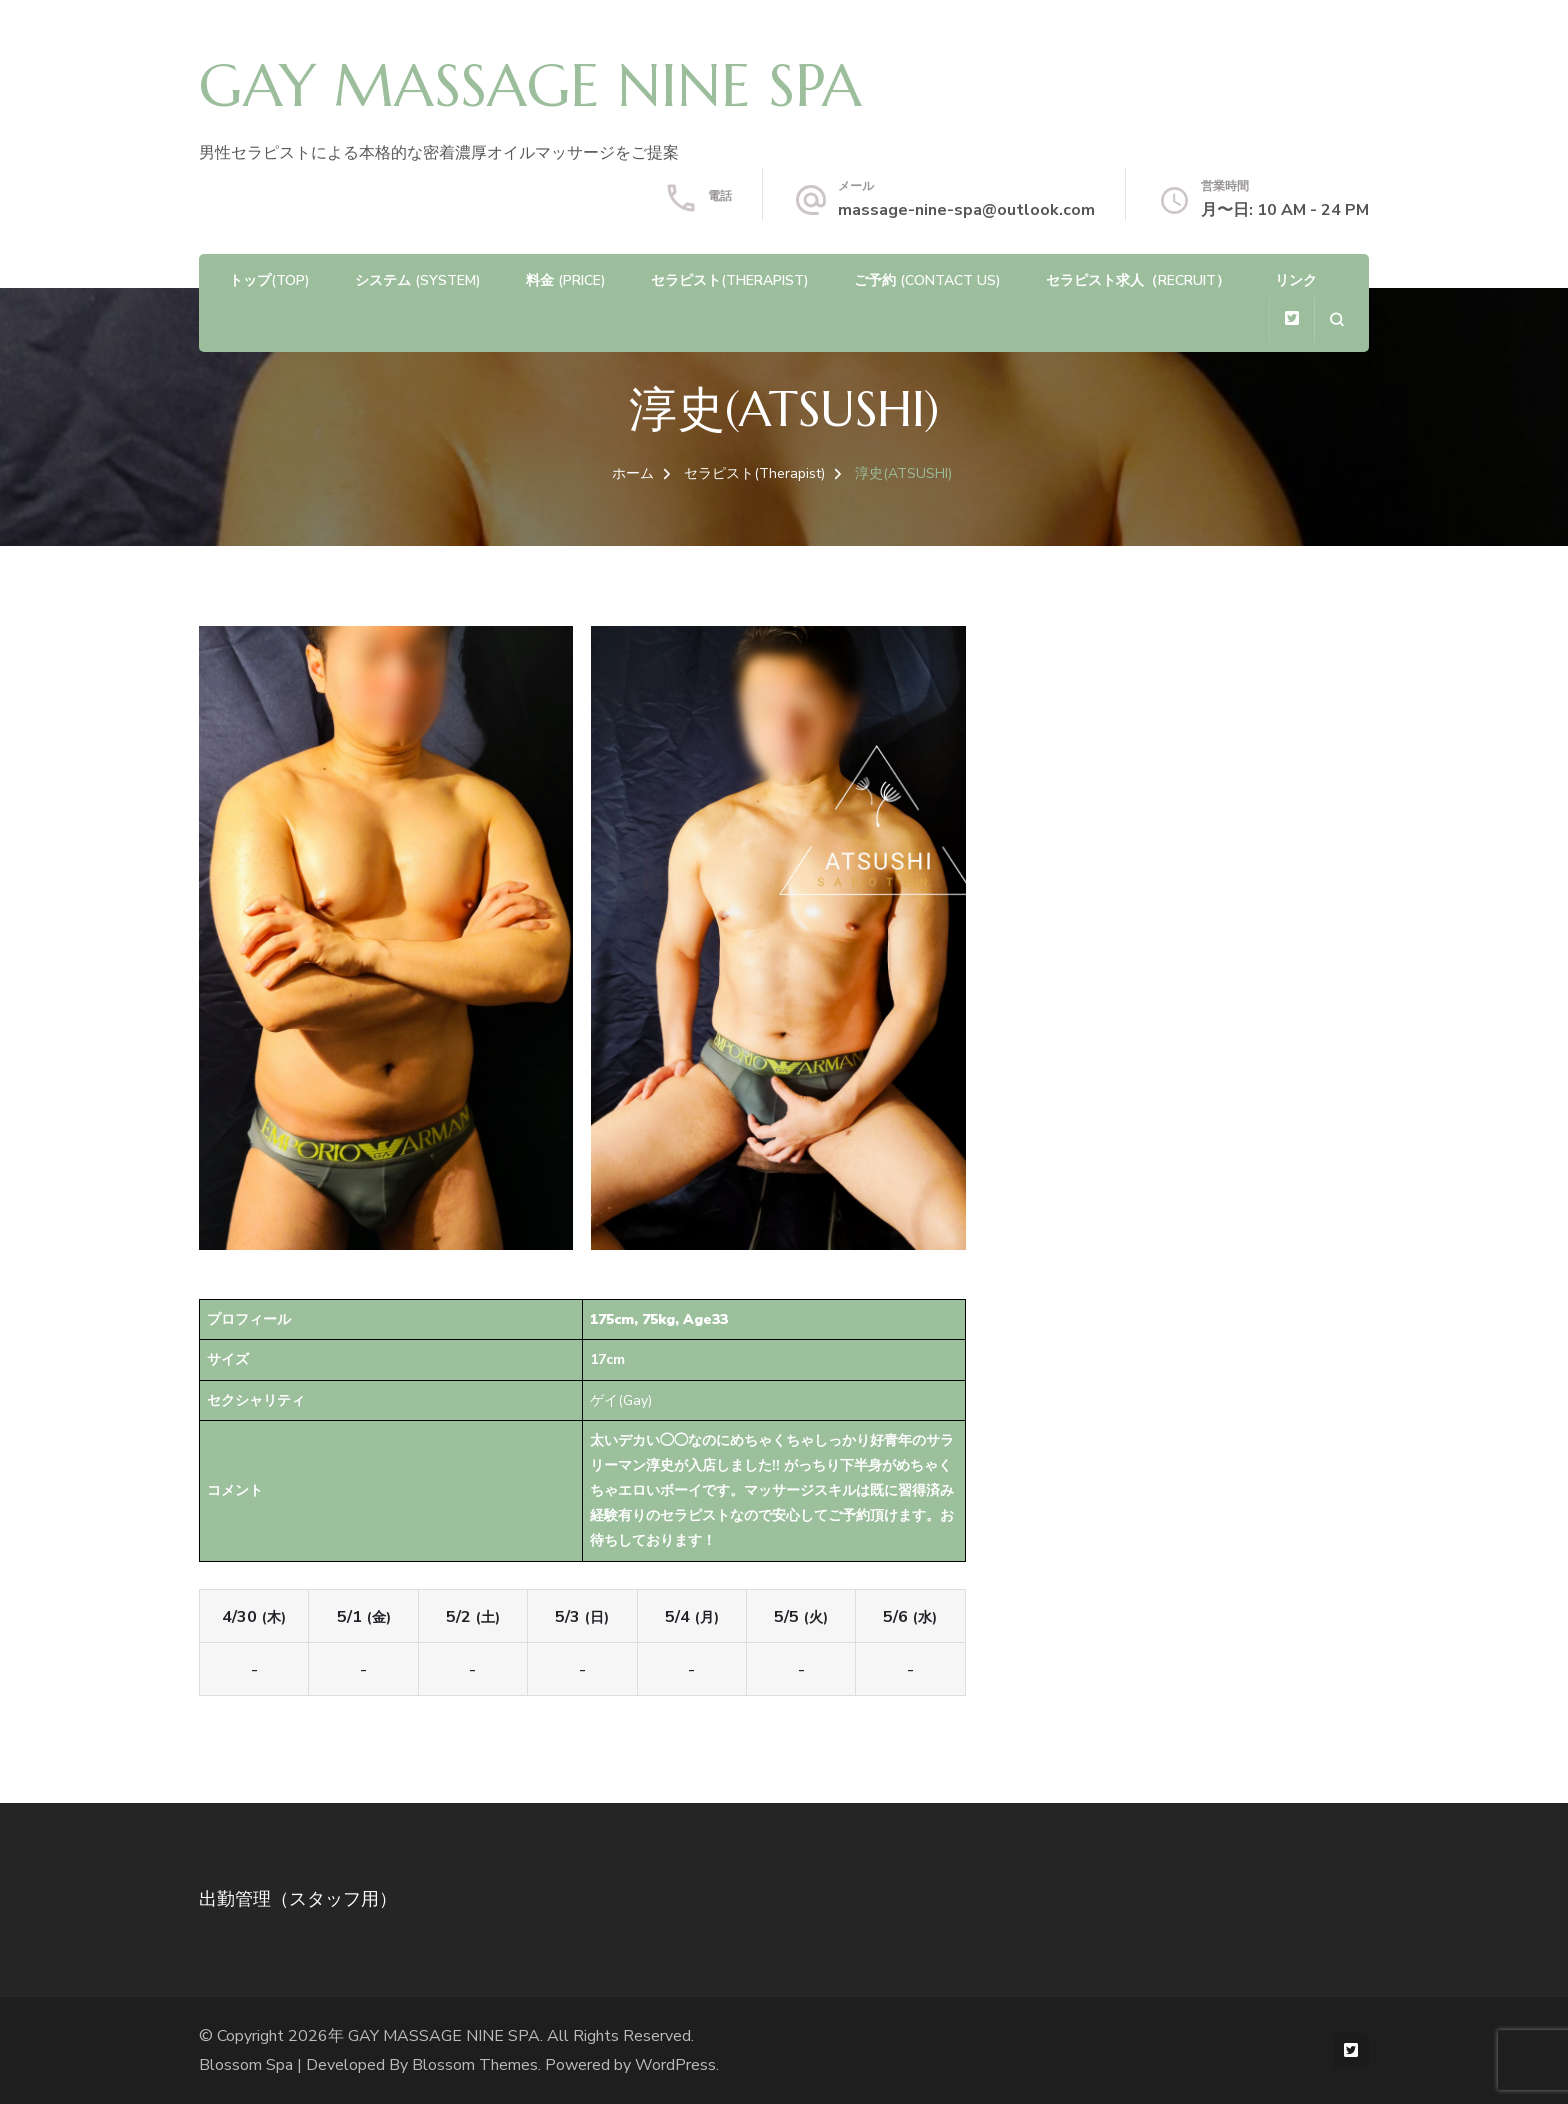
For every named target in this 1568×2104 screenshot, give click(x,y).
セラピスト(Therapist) (730, 280)
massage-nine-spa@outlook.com (966, 210)
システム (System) (418, 280)
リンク (1296, 280)
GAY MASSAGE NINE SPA (530, 86)
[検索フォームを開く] (1336, 319)
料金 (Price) (566, 280)
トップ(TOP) (269, 280)
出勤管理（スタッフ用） (298, 1899)
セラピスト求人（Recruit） (1138, 280)
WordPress (675, 2065)
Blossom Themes (475, 2065)
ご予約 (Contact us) (927, 280)
